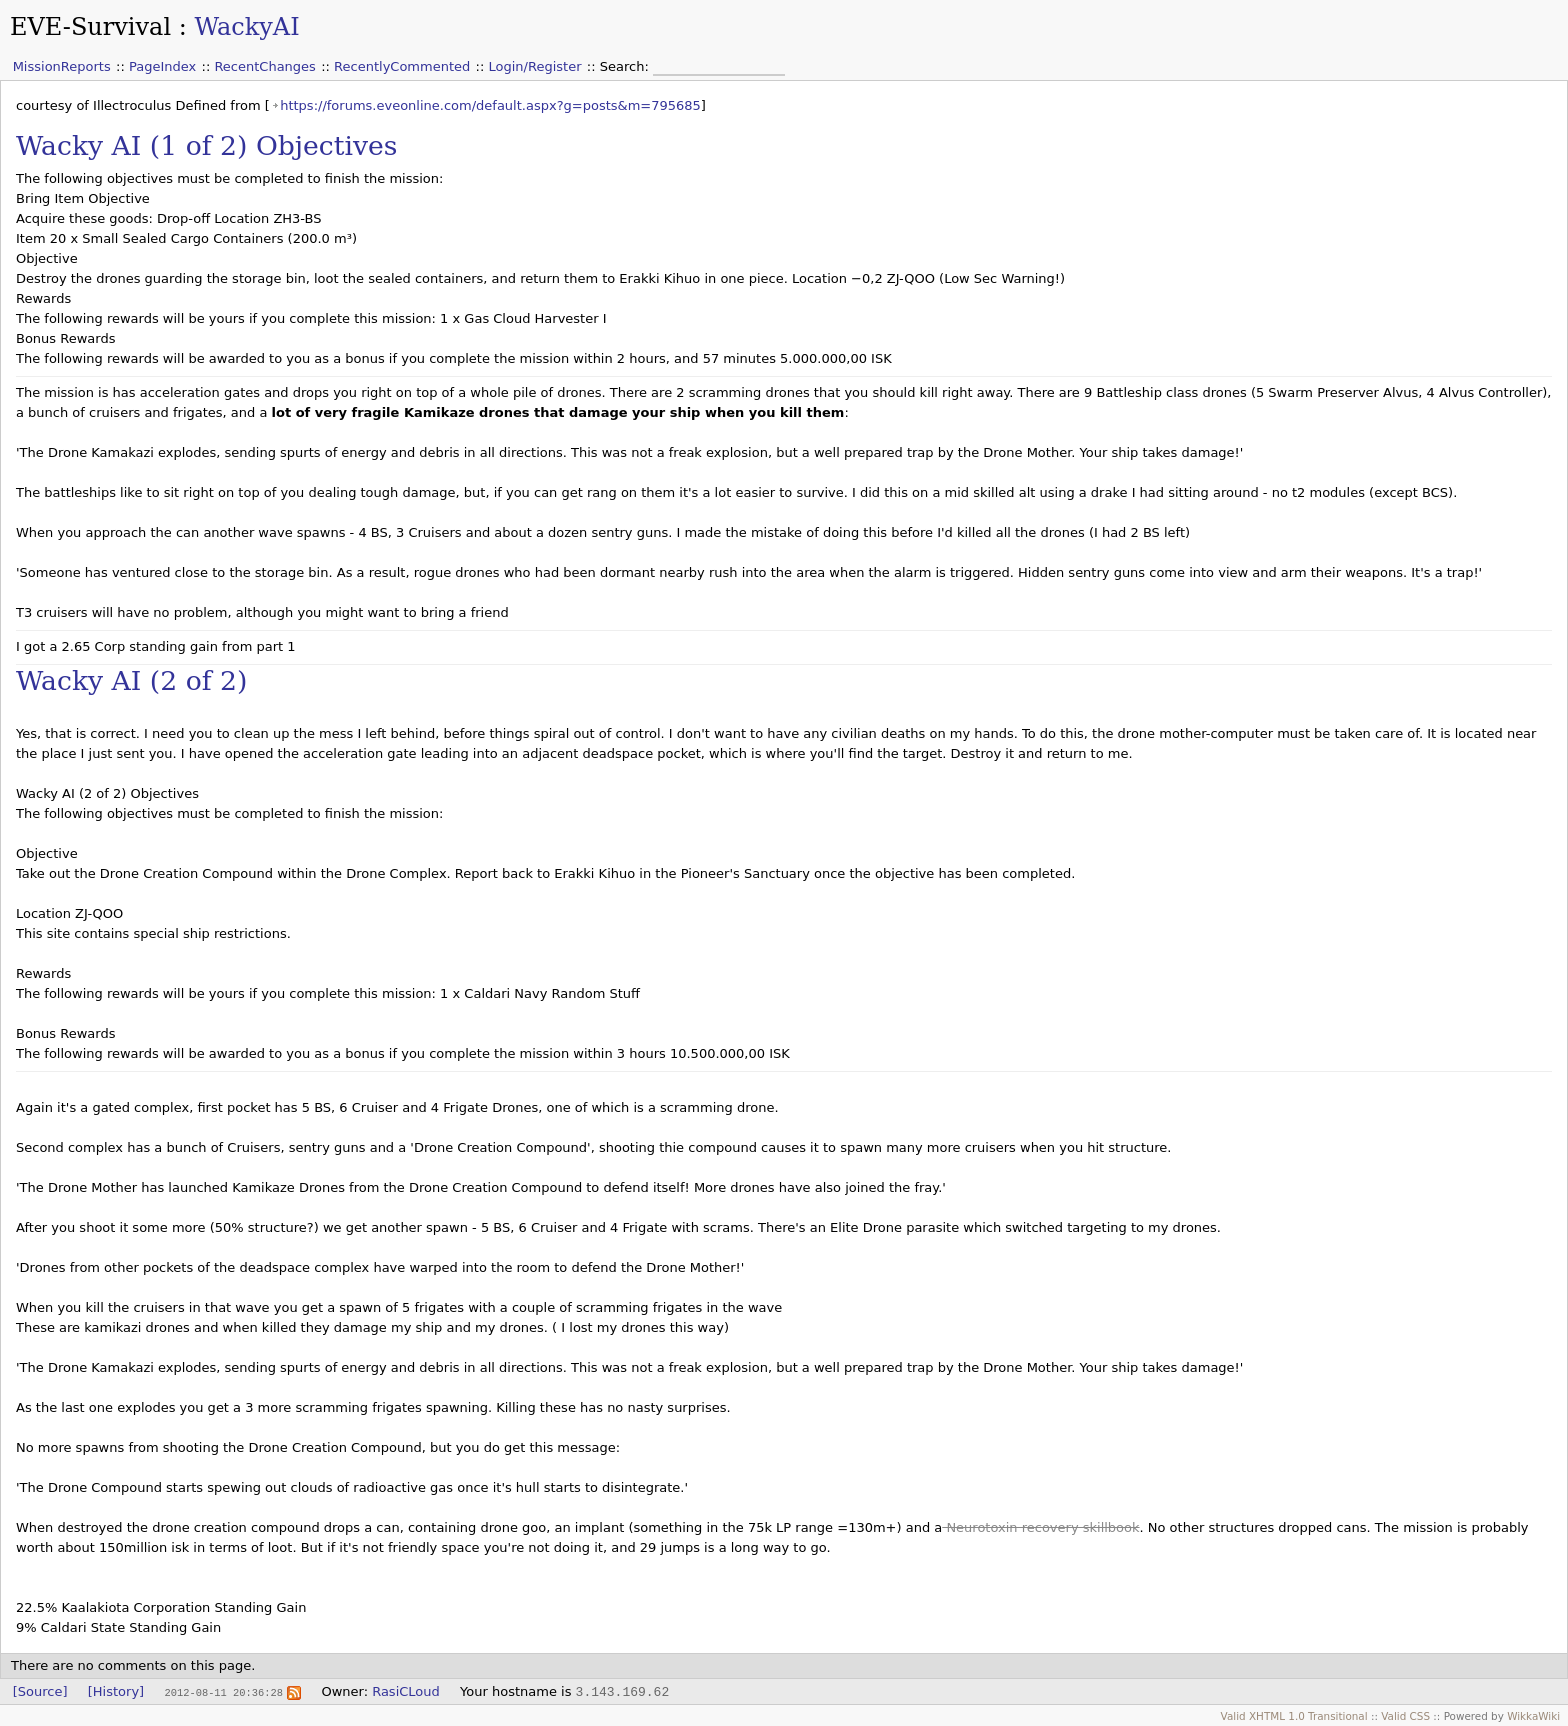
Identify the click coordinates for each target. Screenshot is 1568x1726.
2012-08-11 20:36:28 (223, 1692)
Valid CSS (1405, 1716)
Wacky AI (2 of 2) (131, 680)
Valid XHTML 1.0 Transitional (1294, 1716)
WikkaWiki (1533, 1716)
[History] (116, 1691)
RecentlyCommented (402, 66)
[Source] (40, 1691)
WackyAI (246, 27)
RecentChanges (264, 66)
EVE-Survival (90, 27)
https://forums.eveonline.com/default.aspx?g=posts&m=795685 (490, 105)
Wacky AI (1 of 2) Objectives (207, 145)
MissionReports (62, 66)
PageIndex (162, 66)
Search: (626, 66)
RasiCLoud (406, 1691)
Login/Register (535, 66)
